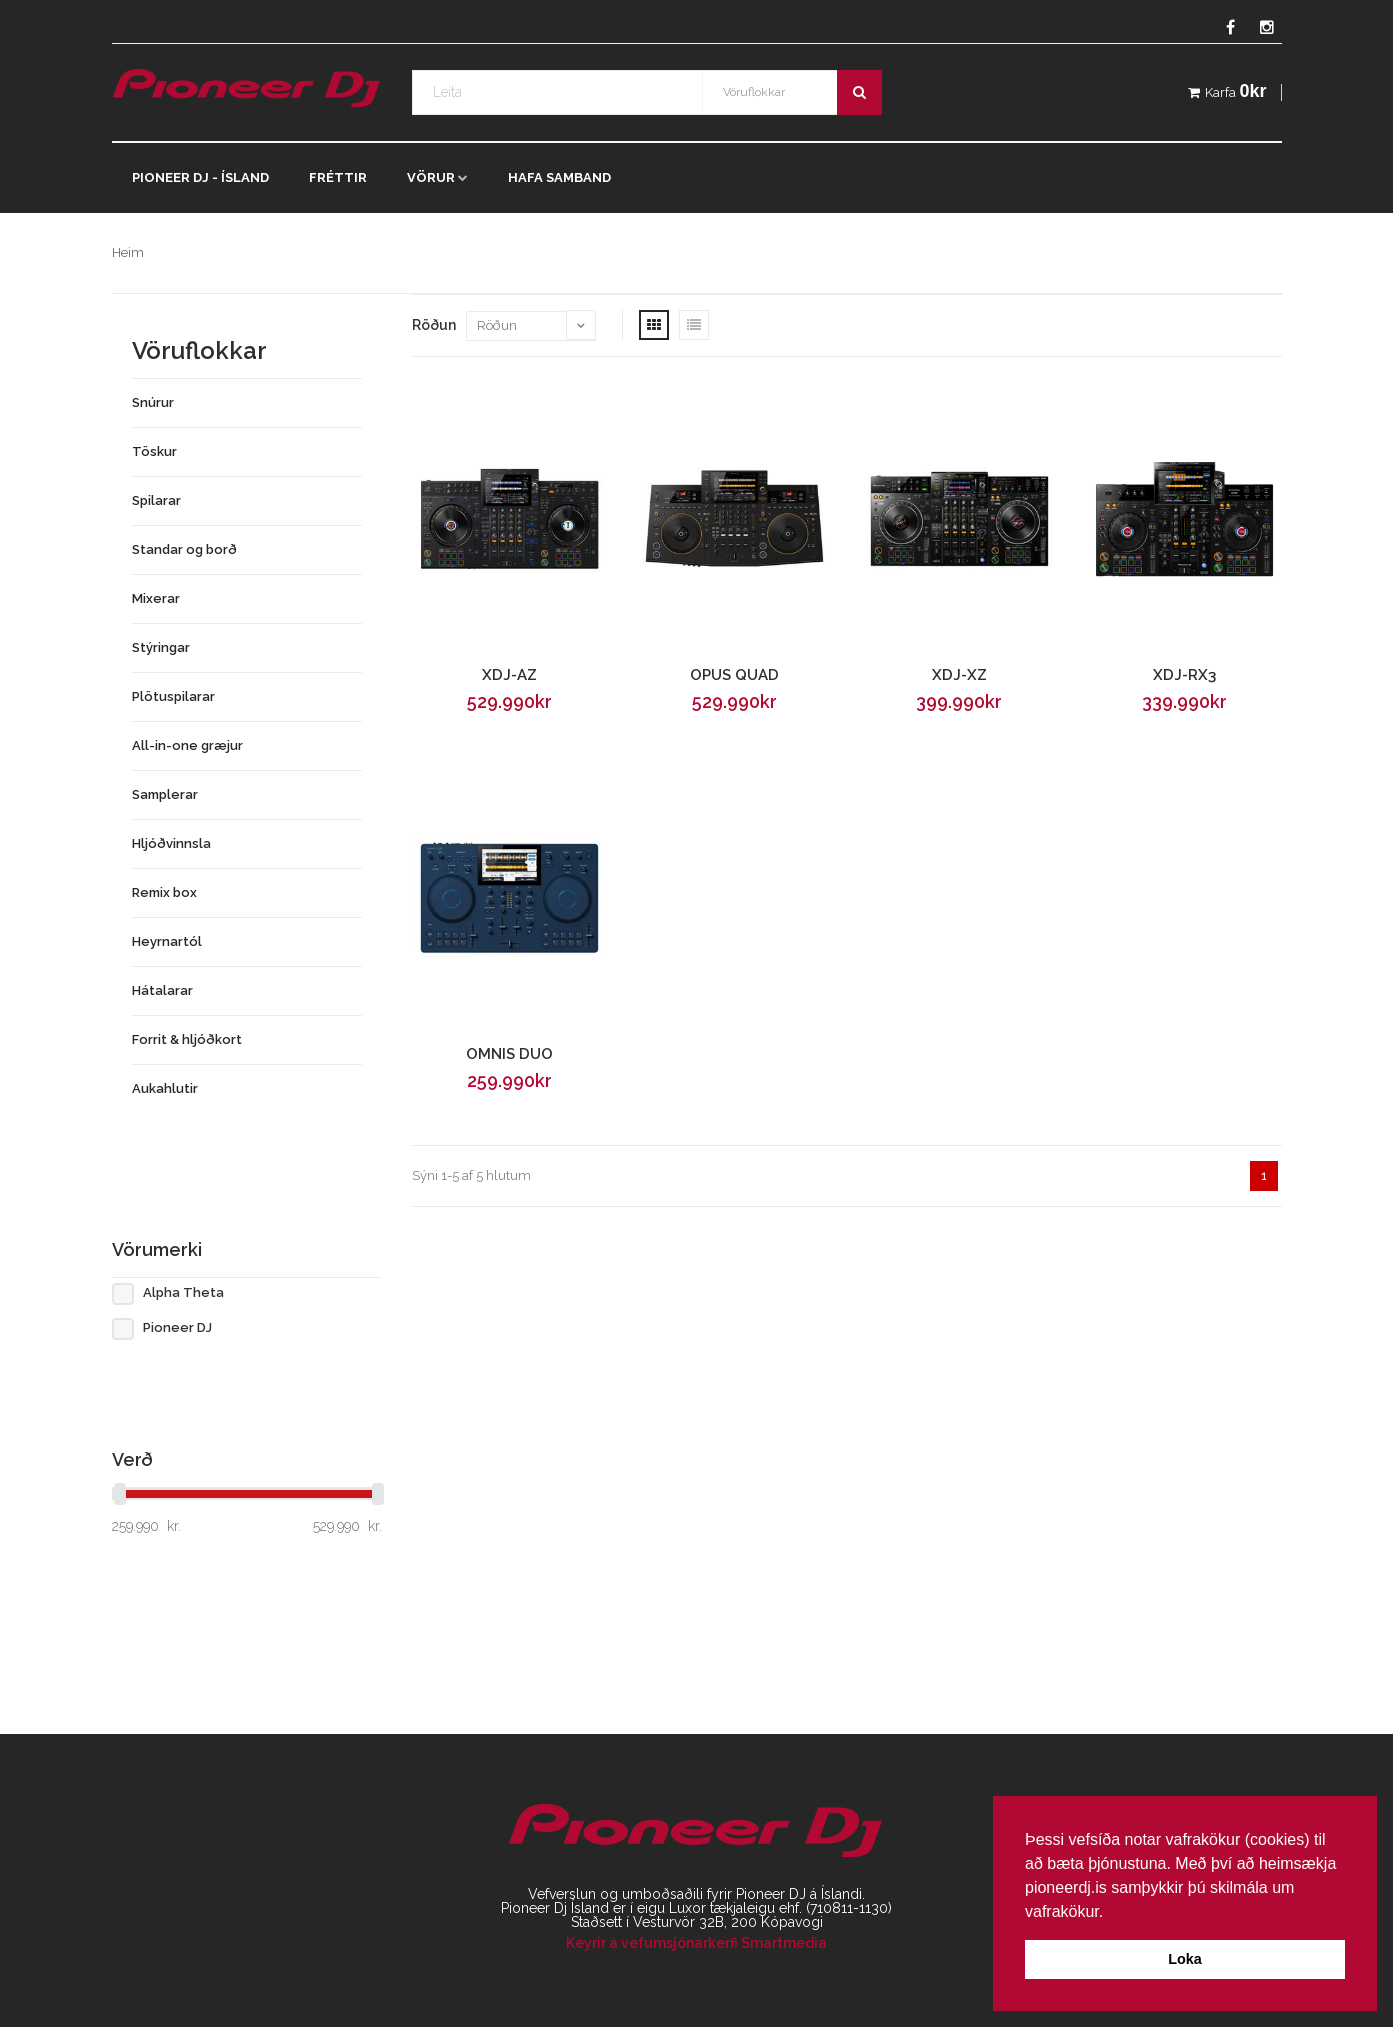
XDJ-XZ (959, 675)
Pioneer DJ (177, 1327)
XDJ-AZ (509, 675)
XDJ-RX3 (1184, 675)
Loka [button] (1185, 1959)
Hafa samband (559, 177)
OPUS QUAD (734, 675)
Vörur (431, 177)
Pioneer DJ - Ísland (200, 177)
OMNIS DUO (509, 1054)
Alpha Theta (183, 1292)
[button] (1111, 1913)
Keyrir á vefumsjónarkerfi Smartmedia (696, 1943)
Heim (128, 252)
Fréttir (338, 177)
